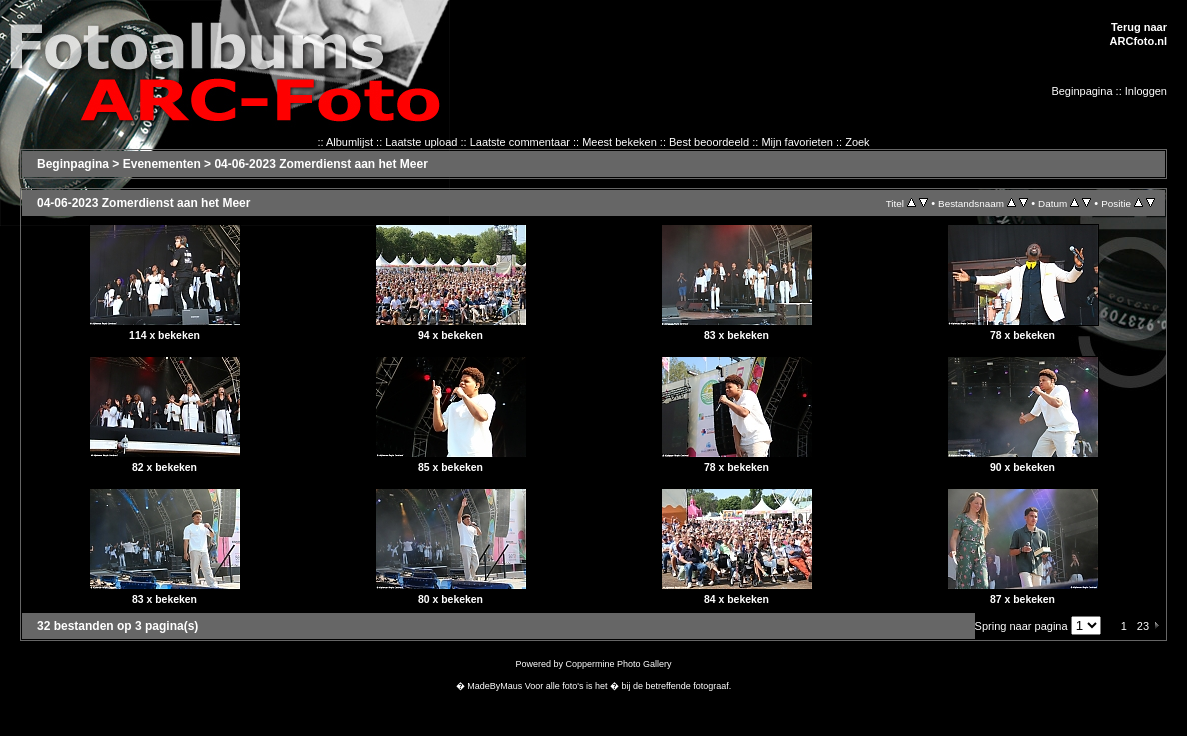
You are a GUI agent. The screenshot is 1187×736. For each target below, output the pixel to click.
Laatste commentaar (520, 142)
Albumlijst (349, 142)
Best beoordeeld (709, 142)
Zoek (857, 142)
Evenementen (162, 164)
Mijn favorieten (797, 142)
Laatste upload (421, 142)
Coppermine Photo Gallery (618, 664)
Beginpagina (1081, 91)
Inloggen (1146, 91)
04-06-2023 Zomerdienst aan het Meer (320, 164)
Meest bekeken (619, 142)
